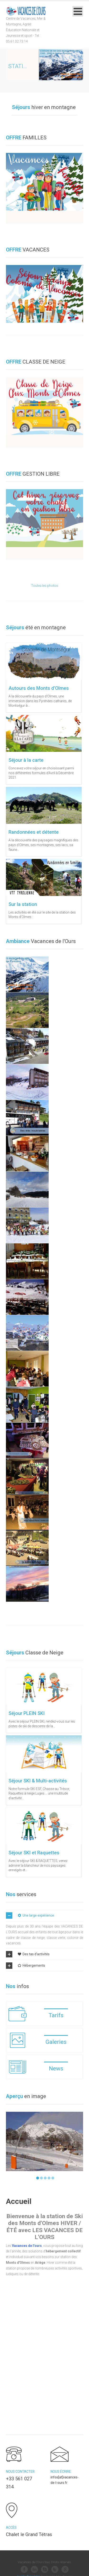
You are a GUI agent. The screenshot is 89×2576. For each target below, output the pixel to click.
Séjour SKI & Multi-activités (38, 1781)
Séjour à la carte (26, 760)
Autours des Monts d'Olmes (39, 688)
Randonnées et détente (34, 832)
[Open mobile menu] (77, 11)
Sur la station (23, 904)
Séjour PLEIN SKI (27, 1713)
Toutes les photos (44, 585)
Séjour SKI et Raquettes (34, 1853)
